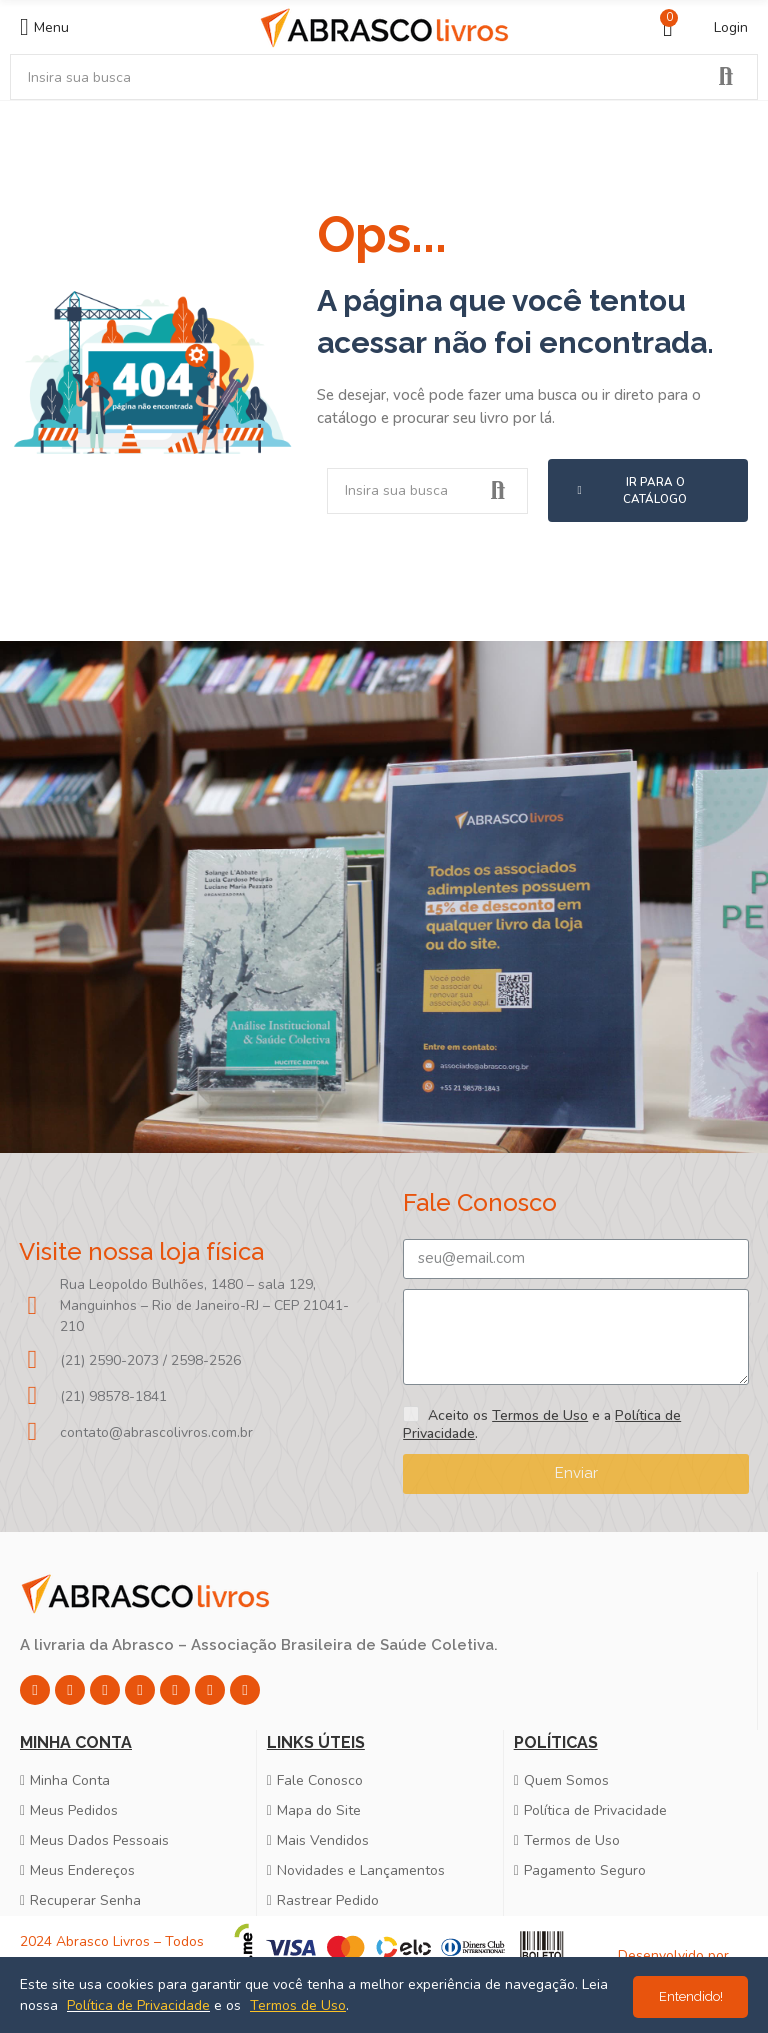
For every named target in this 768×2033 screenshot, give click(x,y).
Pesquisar (726, 77)
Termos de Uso (540, 1415)
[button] (648, 490)
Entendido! (691, 1996)
